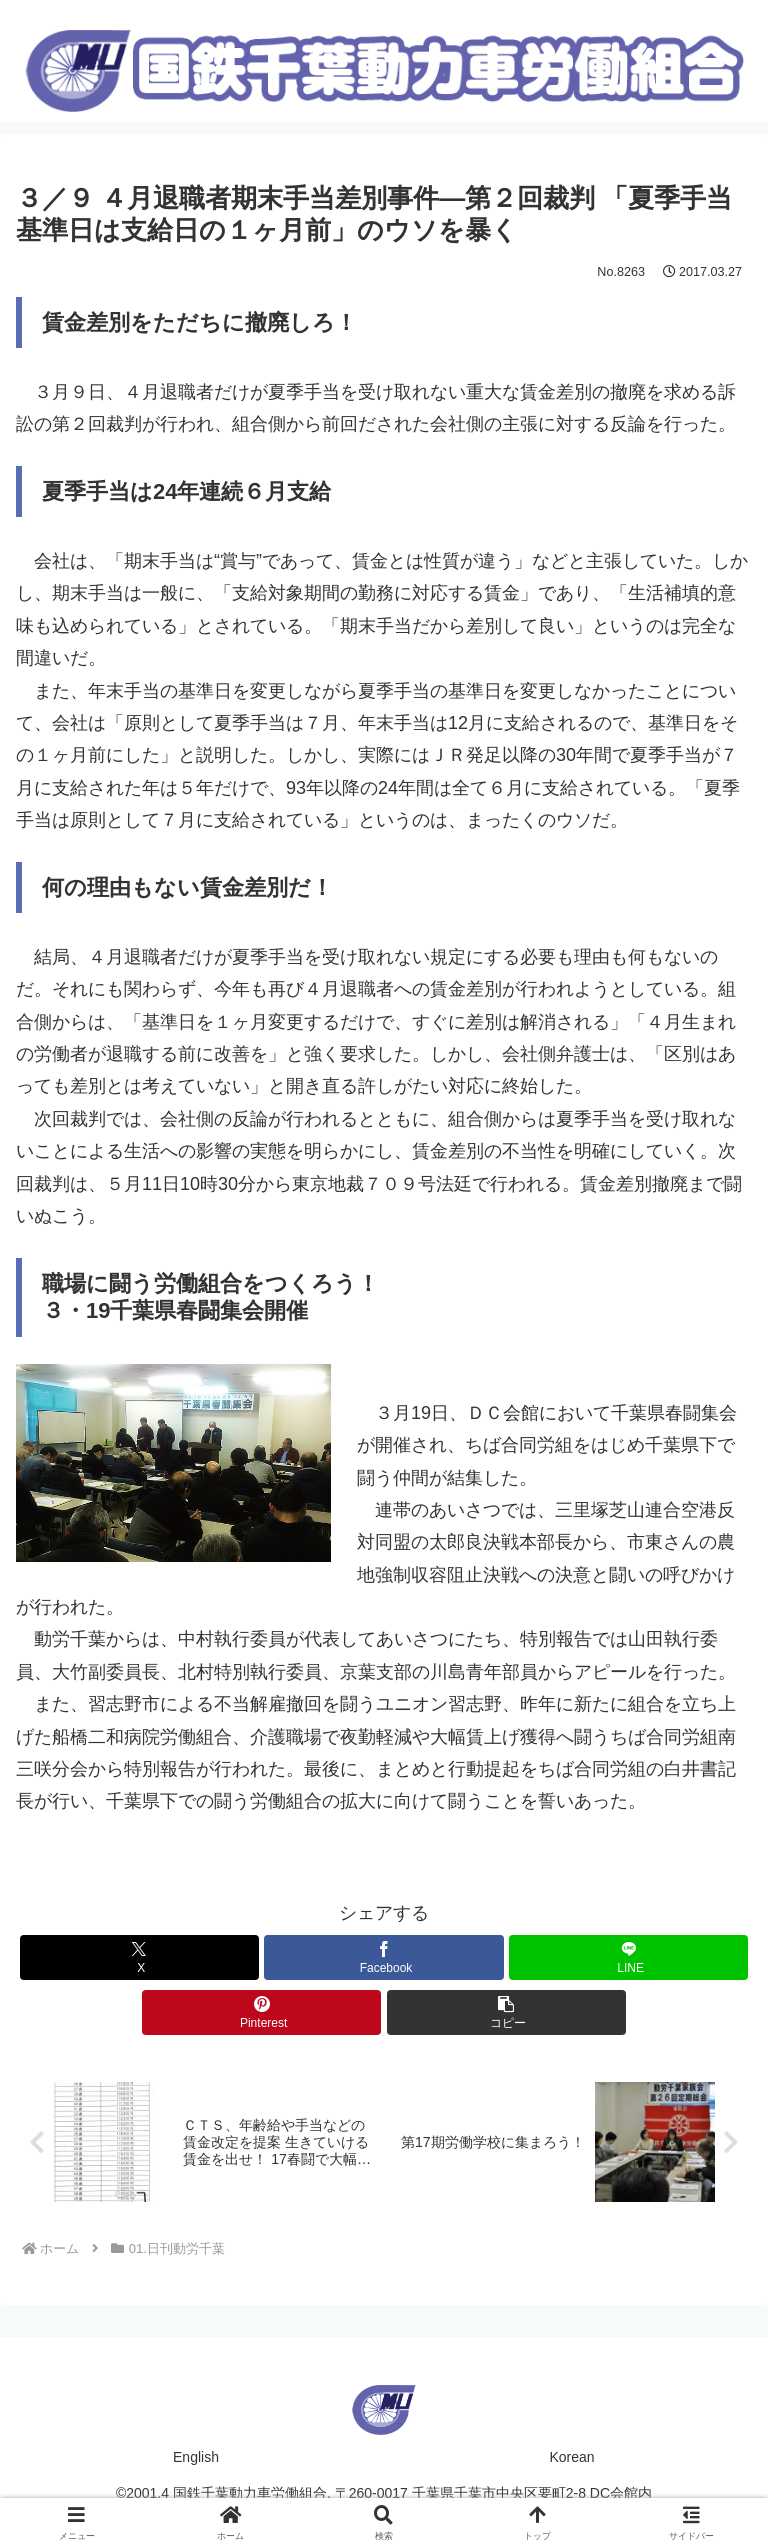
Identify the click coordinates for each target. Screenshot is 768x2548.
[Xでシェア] (139, 1957)
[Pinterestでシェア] (261, 2012)
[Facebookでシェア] (383, 1957)
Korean (571, 2458)
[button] (506, 2012)
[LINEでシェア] (628, 1957)
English (196, 2458)
